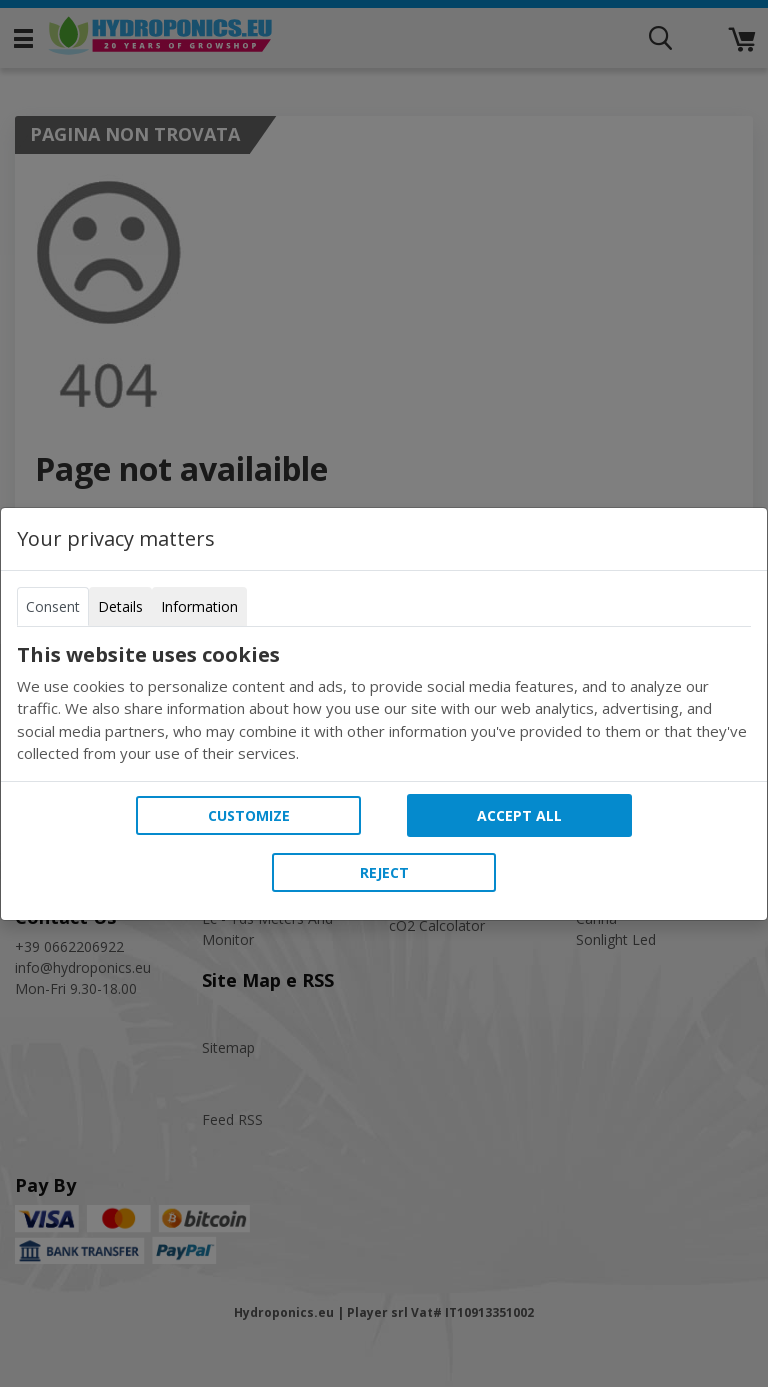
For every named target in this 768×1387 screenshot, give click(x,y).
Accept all (519, 815)
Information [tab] (199, 606)
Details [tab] (120, 606)
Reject (384, 872)
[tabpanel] (384, 704)
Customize (249, 815)
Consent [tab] (53, 606)
